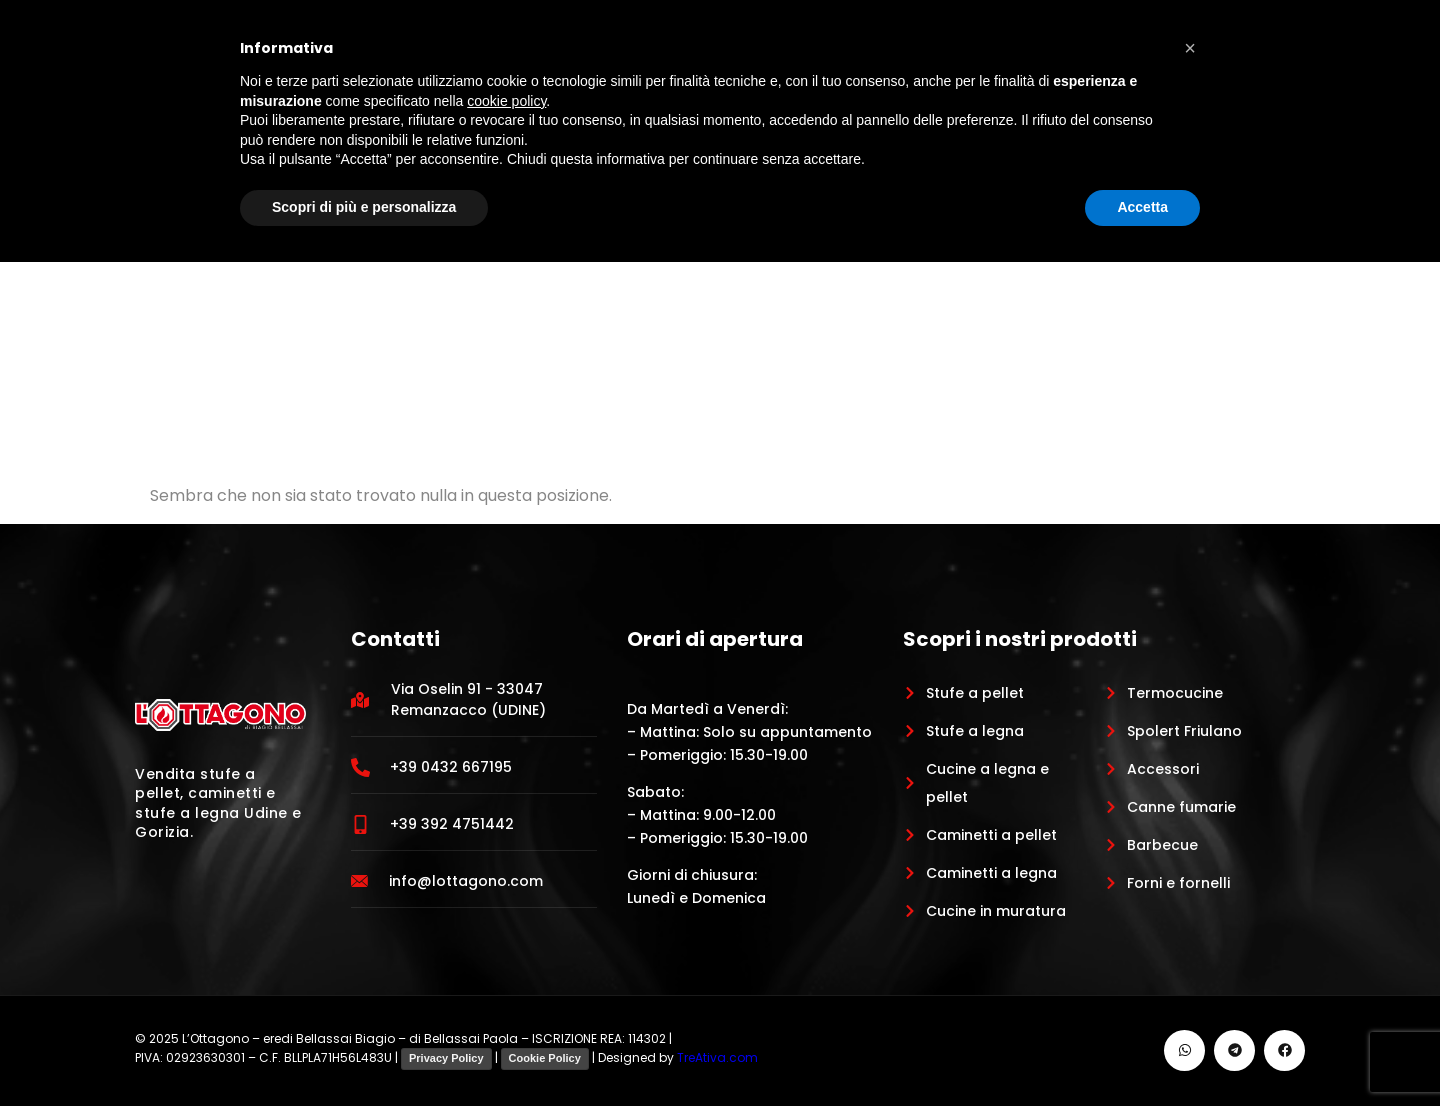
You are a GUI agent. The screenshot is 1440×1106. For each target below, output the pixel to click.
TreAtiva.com (717, 1057)
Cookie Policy (545, 1058)
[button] (1190, 48)
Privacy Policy (446, 1058)
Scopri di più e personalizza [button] (364, 207)
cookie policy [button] (506, 101)
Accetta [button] (1142, 207)
